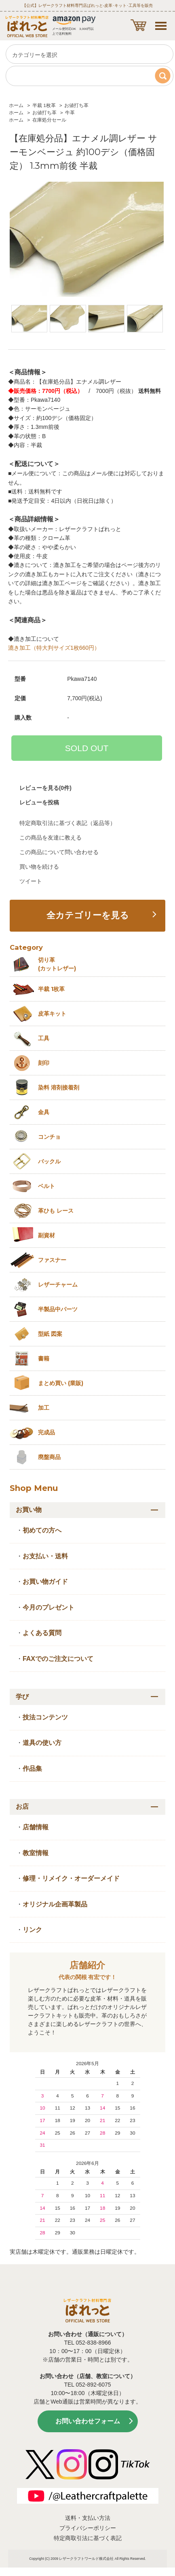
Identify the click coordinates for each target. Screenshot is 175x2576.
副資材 (46, 1235)
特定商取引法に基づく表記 (88, 2538)
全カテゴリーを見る (87, 915)
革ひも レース (56, 1210)
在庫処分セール (49, 120)
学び (22, 1696)
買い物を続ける (39, 866)
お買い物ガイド (45, 1581)
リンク (32, 1929)
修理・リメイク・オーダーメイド (71, 1878)
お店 (22, 1806)
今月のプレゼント (48, 1607)
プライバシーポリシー (87, 2528)
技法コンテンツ (45, 1717)
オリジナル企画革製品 (55, 1904)
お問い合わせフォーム (87, 2421)
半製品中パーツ (58, 1309)
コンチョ (49, 1136)
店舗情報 (35, 1827)
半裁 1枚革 (44, 105)
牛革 (70, 112)
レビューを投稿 (39, 802)
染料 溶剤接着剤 (58, 1087)
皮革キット (52, 1013)
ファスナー (52, 1260)
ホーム (16, 105)
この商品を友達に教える (50, 837)
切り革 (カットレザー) (57, 964)
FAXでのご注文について (58, 1658)
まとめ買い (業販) (60, 1383)
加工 (43, 1407)
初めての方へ (42, 1530)
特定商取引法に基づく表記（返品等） (67, 823)
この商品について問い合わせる (59, 852)
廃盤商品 (49, 1457)
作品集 (32, 1768)
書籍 (43, 1358)
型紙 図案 (50, 1333)
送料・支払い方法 (87, 2518)
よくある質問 (42, 1632)
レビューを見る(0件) (45, 788)
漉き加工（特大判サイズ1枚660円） (54, 648)
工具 (43, 1038)
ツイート (30, 881)
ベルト (46, 1186)
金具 (43, 1112)
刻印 (43, 1063)
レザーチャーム (58, 1284)
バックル (49, 1161)
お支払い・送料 (45, 1556)
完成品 (46, 1432)
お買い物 (29, 1509)
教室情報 (35, 1853)
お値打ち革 (76, 105)
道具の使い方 (42, 1742)
